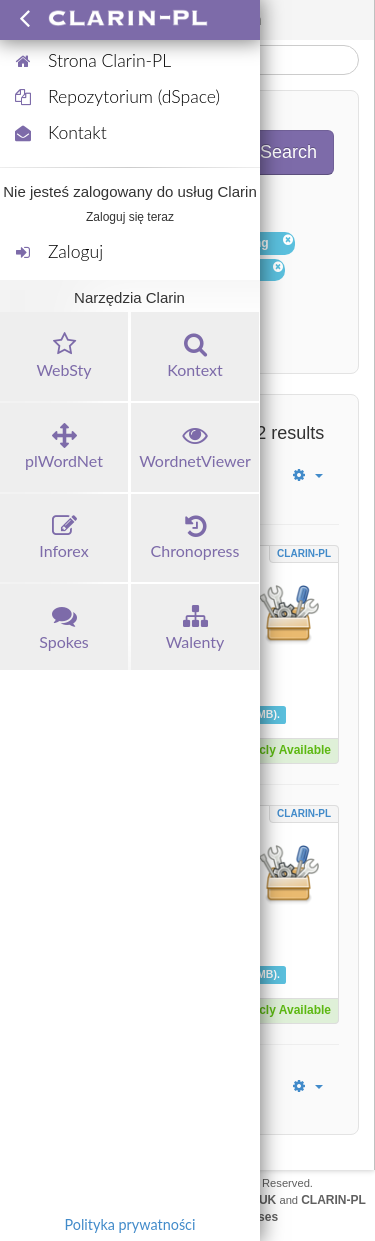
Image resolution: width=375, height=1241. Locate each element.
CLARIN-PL (304, 553)
